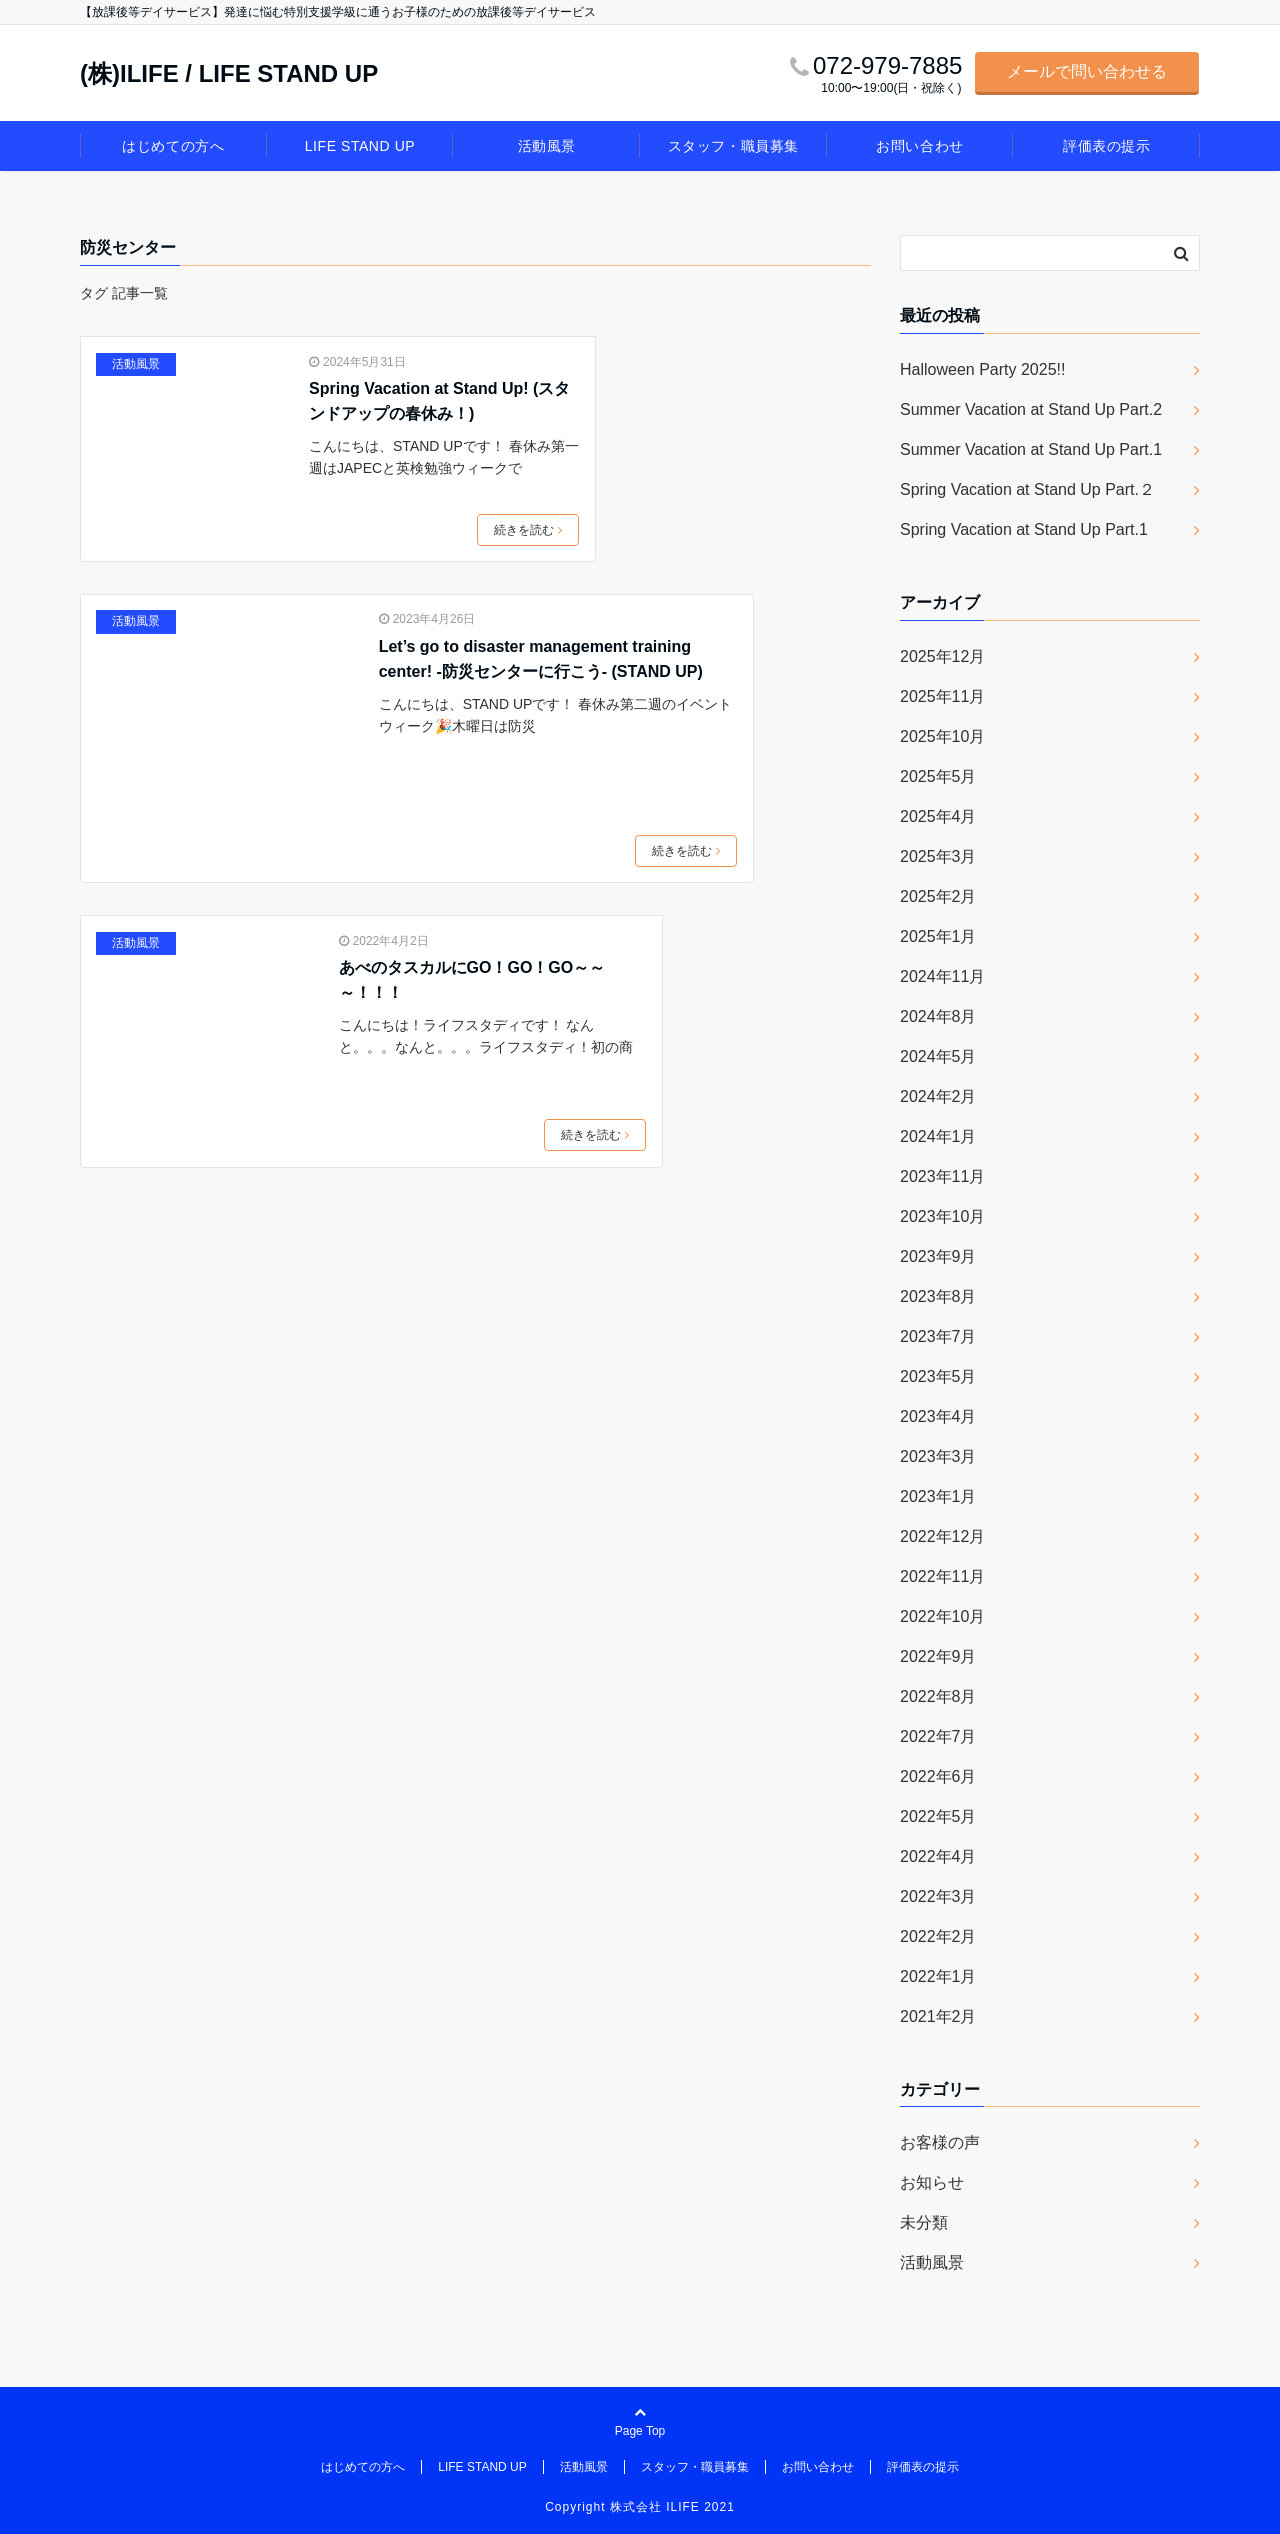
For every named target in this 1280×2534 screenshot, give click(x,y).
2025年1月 (938, 936)
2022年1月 (938, 1976)
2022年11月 (942, 1576)
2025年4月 (938, 816)
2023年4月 (938, 1416)
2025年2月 (938, 896)
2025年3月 (938, 856)
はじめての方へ (173, 146)
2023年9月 (938, 1256)
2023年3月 (938, 1456)
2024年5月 (938, 1056)
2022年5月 (938, 1816)
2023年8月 (938, 1296)
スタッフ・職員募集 (733, 146)
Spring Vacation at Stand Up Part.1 (1024, 529)
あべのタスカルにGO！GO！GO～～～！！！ (472, 980)
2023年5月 (938, 1376)
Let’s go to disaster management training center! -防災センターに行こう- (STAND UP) (541, 659)
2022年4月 (938, 1856)
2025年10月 (942, 736)
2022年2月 (938, 1936)
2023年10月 (942, 1216)
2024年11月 (942, 976)
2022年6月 (938, 1776)
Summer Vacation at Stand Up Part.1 (1031, 449)
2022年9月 (938, 1656)
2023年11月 (942, 1176)
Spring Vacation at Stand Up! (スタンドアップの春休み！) (439, 401)
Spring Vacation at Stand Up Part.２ (1027, 489)
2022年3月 (938, 1896)
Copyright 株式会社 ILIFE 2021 (640, 2507)
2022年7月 (938, 1736)
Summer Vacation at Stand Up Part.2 (1031, 409)
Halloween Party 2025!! (982, 369)
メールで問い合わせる (1087, 71)
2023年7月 (938, 1336)
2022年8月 (938, 1696)
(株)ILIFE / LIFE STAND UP (229, 74)
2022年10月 (942, 1616)
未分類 (924, 2222)
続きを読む (528, 530)
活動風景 (547, 146)
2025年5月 (938, 776)
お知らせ (932, 2182)
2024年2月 (938, 1096)
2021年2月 (938, 2016)
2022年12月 (942, 1536)
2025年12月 (942, 656)
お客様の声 (940, 2142)
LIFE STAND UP (360, 146)
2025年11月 (942, 696)
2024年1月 (938, 1136)
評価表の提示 (1106, 146)
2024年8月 (938, 1016)
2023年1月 (938, 1496)
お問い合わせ (919, 146)
